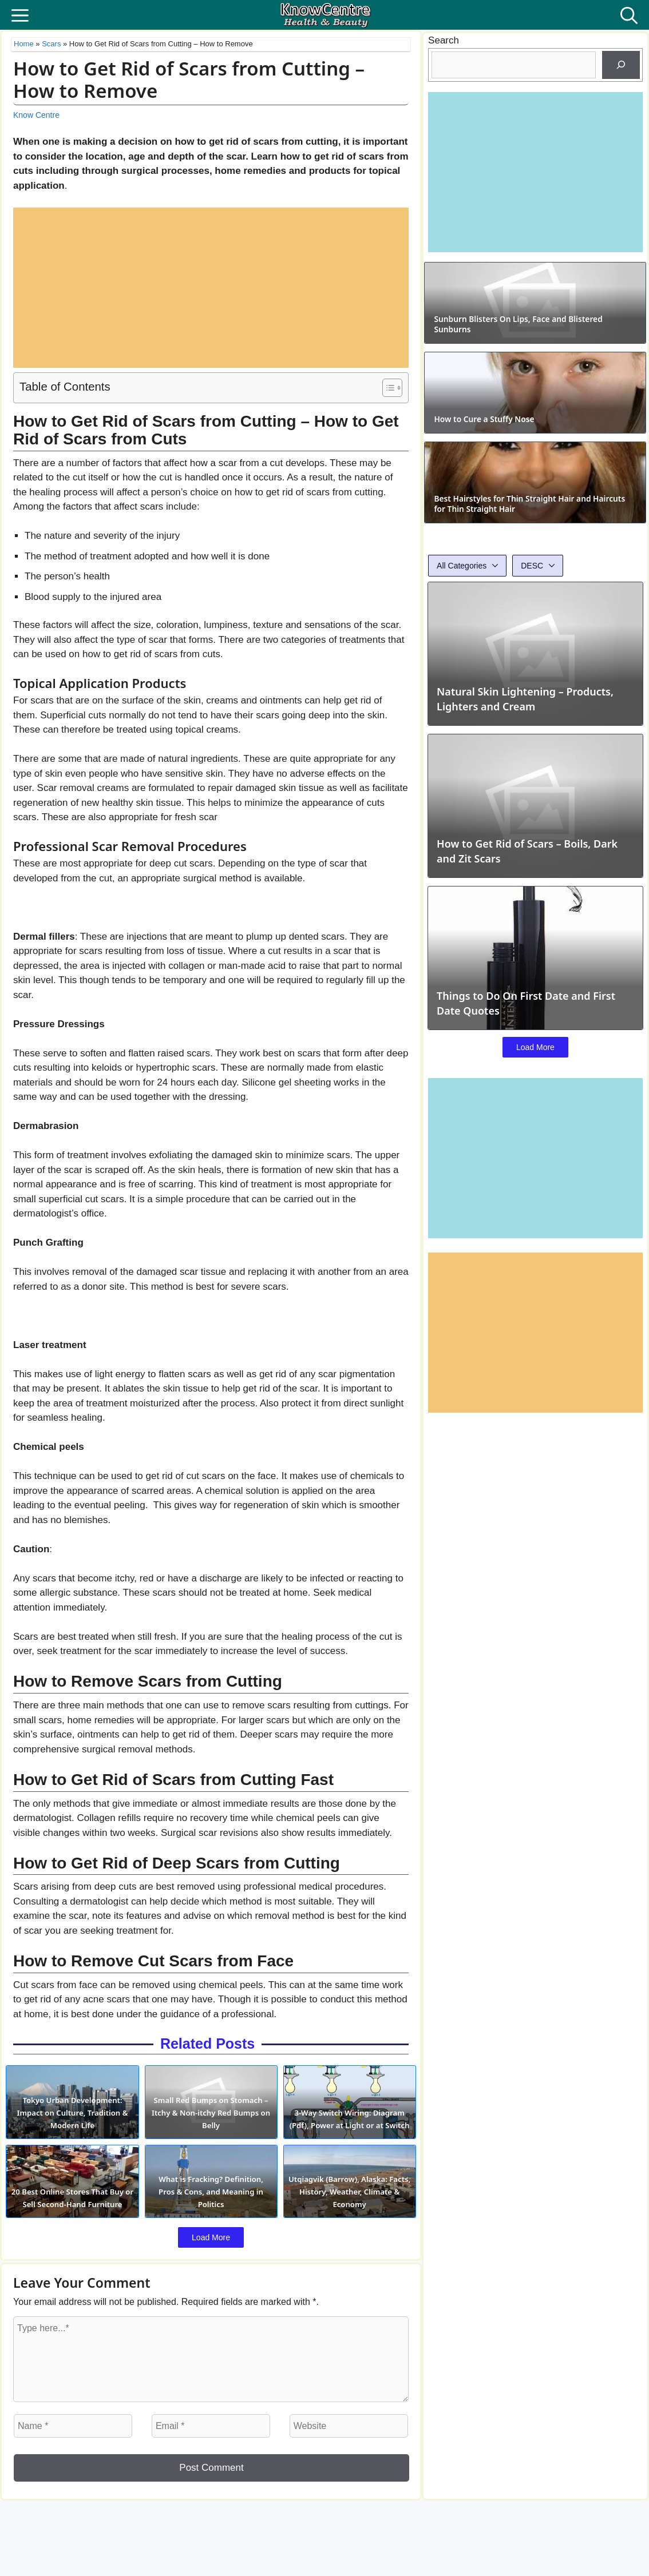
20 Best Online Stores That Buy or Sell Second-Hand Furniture (69, 2229)
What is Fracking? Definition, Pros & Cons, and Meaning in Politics (211, 2229)
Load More (211, 2275)
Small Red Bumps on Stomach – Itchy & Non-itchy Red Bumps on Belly (211, 2131)
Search (443, 40)
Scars (51, 43)
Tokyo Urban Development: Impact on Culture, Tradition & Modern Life (69, 2131)
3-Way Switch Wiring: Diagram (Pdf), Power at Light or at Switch (352, 2131)
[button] (629, 15)
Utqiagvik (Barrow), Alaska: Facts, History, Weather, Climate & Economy (352, 2229)
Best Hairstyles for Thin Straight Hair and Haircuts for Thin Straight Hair (529, 691)
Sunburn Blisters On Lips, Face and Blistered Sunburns (524, 387)
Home (24, 43)
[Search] (621, 65)
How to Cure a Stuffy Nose (502, 544)
